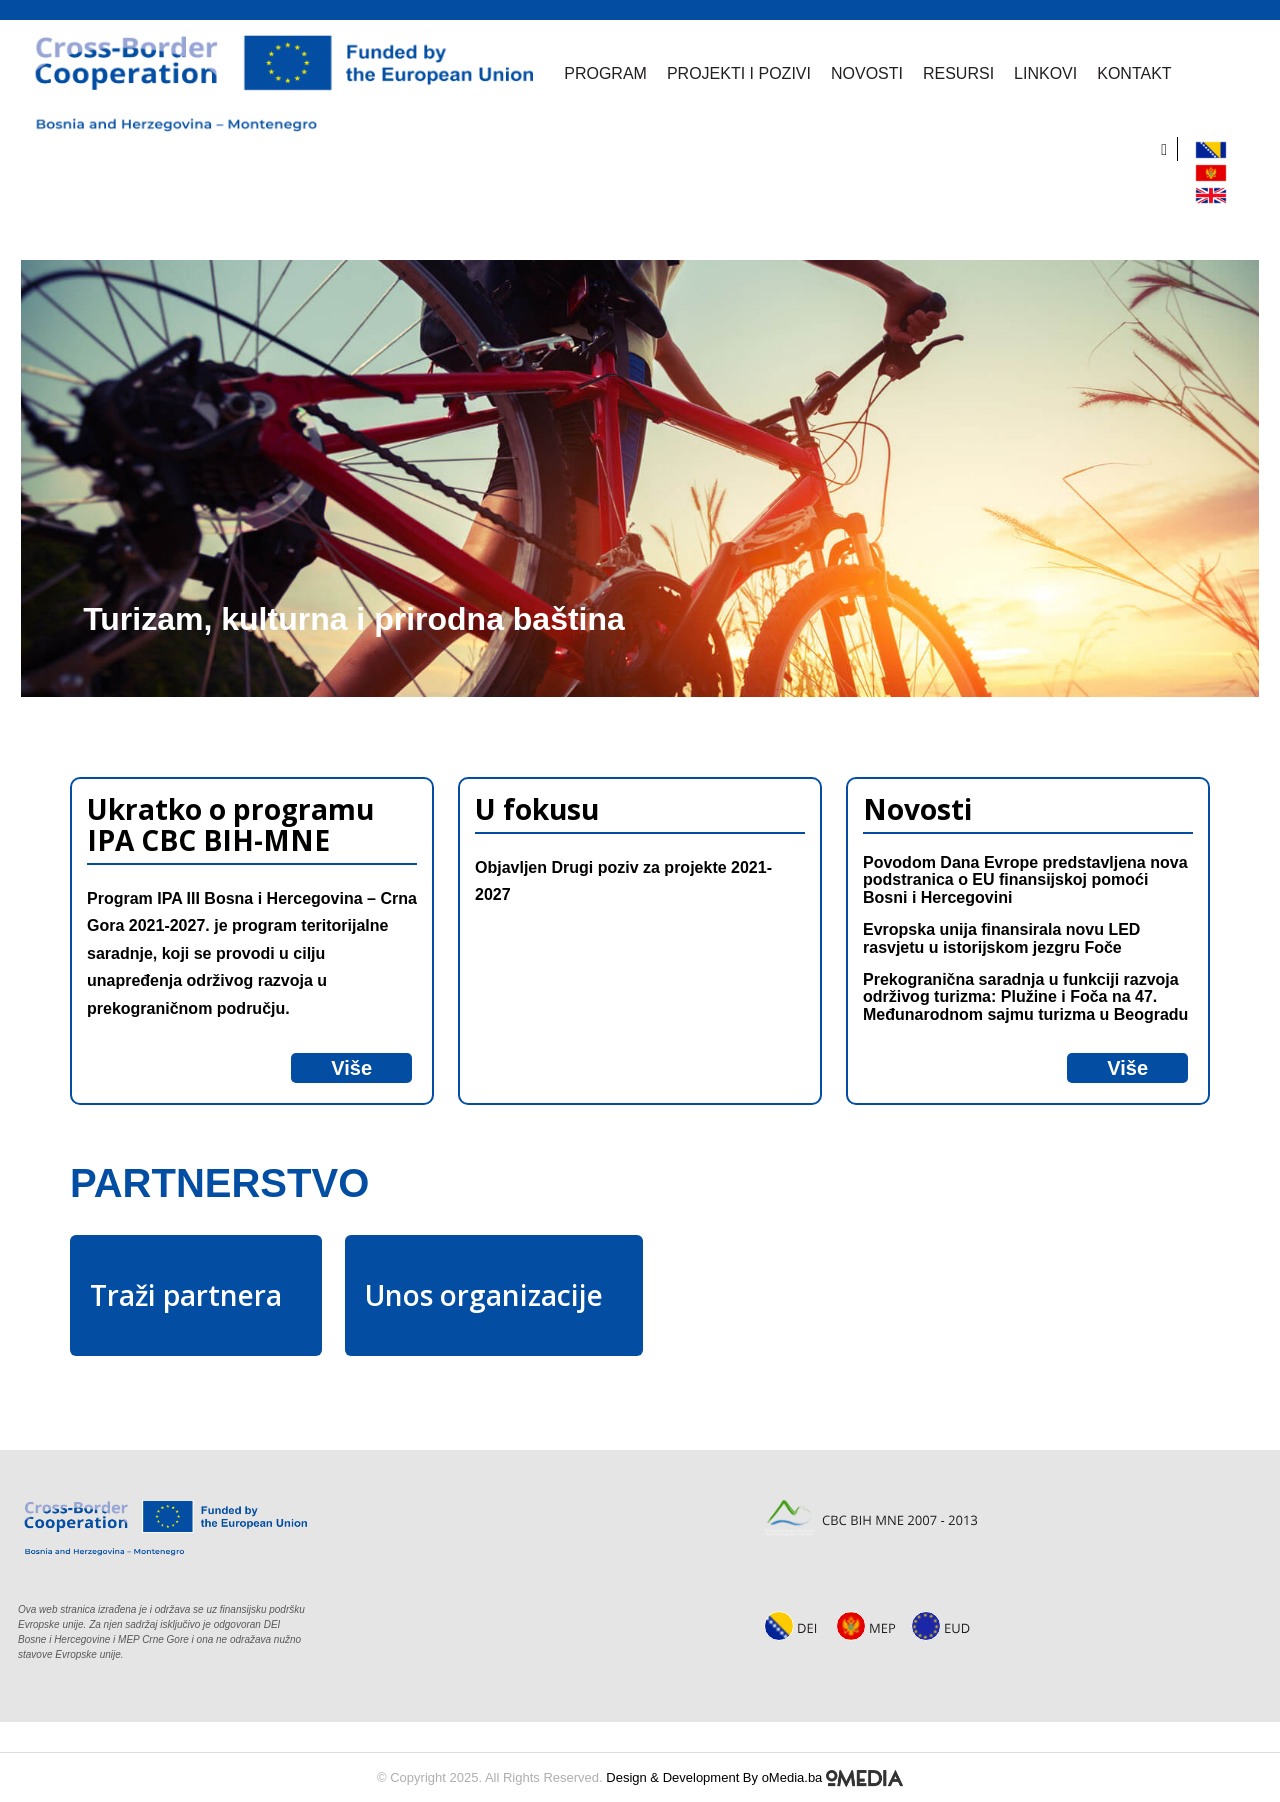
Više (351, 1068)
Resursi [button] (949, 73)
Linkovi (1036, 73)
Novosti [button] (858, 73)
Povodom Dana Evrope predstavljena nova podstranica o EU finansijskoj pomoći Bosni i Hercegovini (1025, 880)
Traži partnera (186, 1295)
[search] (1169, 149)
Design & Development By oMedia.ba (754, 1777)
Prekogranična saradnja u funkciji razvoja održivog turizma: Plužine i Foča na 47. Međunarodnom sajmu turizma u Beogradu (1025, 997)
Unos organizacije (484, 1295)
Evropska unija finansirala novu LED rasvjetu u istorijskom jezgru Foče (1001, 938)
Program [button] (596, 73)
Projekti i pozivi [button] (730, 73)
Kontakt (1125, 73)
